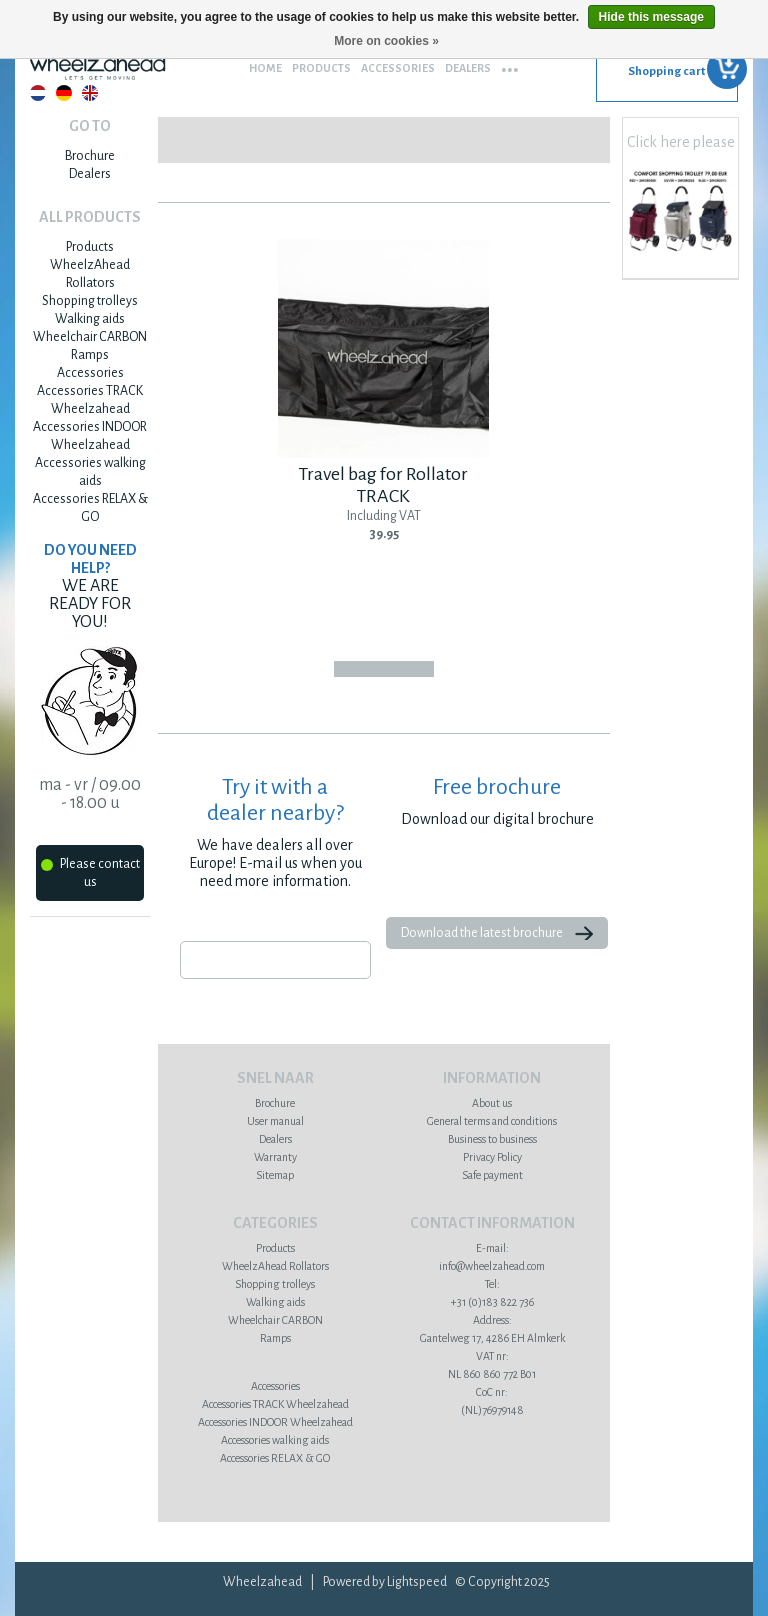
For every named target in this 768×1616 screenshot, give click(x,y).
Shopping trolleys (90, 301)
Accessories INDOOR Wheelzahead (275, 1422)
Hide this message (651, 17)
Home (265, 68)
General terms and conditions (492, 1121)
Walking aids (90, 319)
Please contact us (90, 873)
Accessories (398, 68)
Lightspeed (417, 1582)
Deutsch (64, 93)
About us (492, 1103)
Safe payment (492, 1175)
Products (321, 68)
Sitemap (275, 1175)
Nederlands (38, 93)
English (90, 93)
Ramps (90, 355)
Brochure (90, 156)
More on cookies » (386, 41)
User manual (275, 1121)
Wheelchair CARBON (90, 337)
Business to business (492, 1139)
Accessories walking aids (275, 1440)
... (510, 63)
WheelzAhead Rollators (275, 1266)
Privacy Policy (492, 1157)
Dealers (468, 68)
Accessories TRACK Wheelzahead (275, 1404)
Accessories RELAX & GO (275, 1458)
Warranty (275, 1157)
